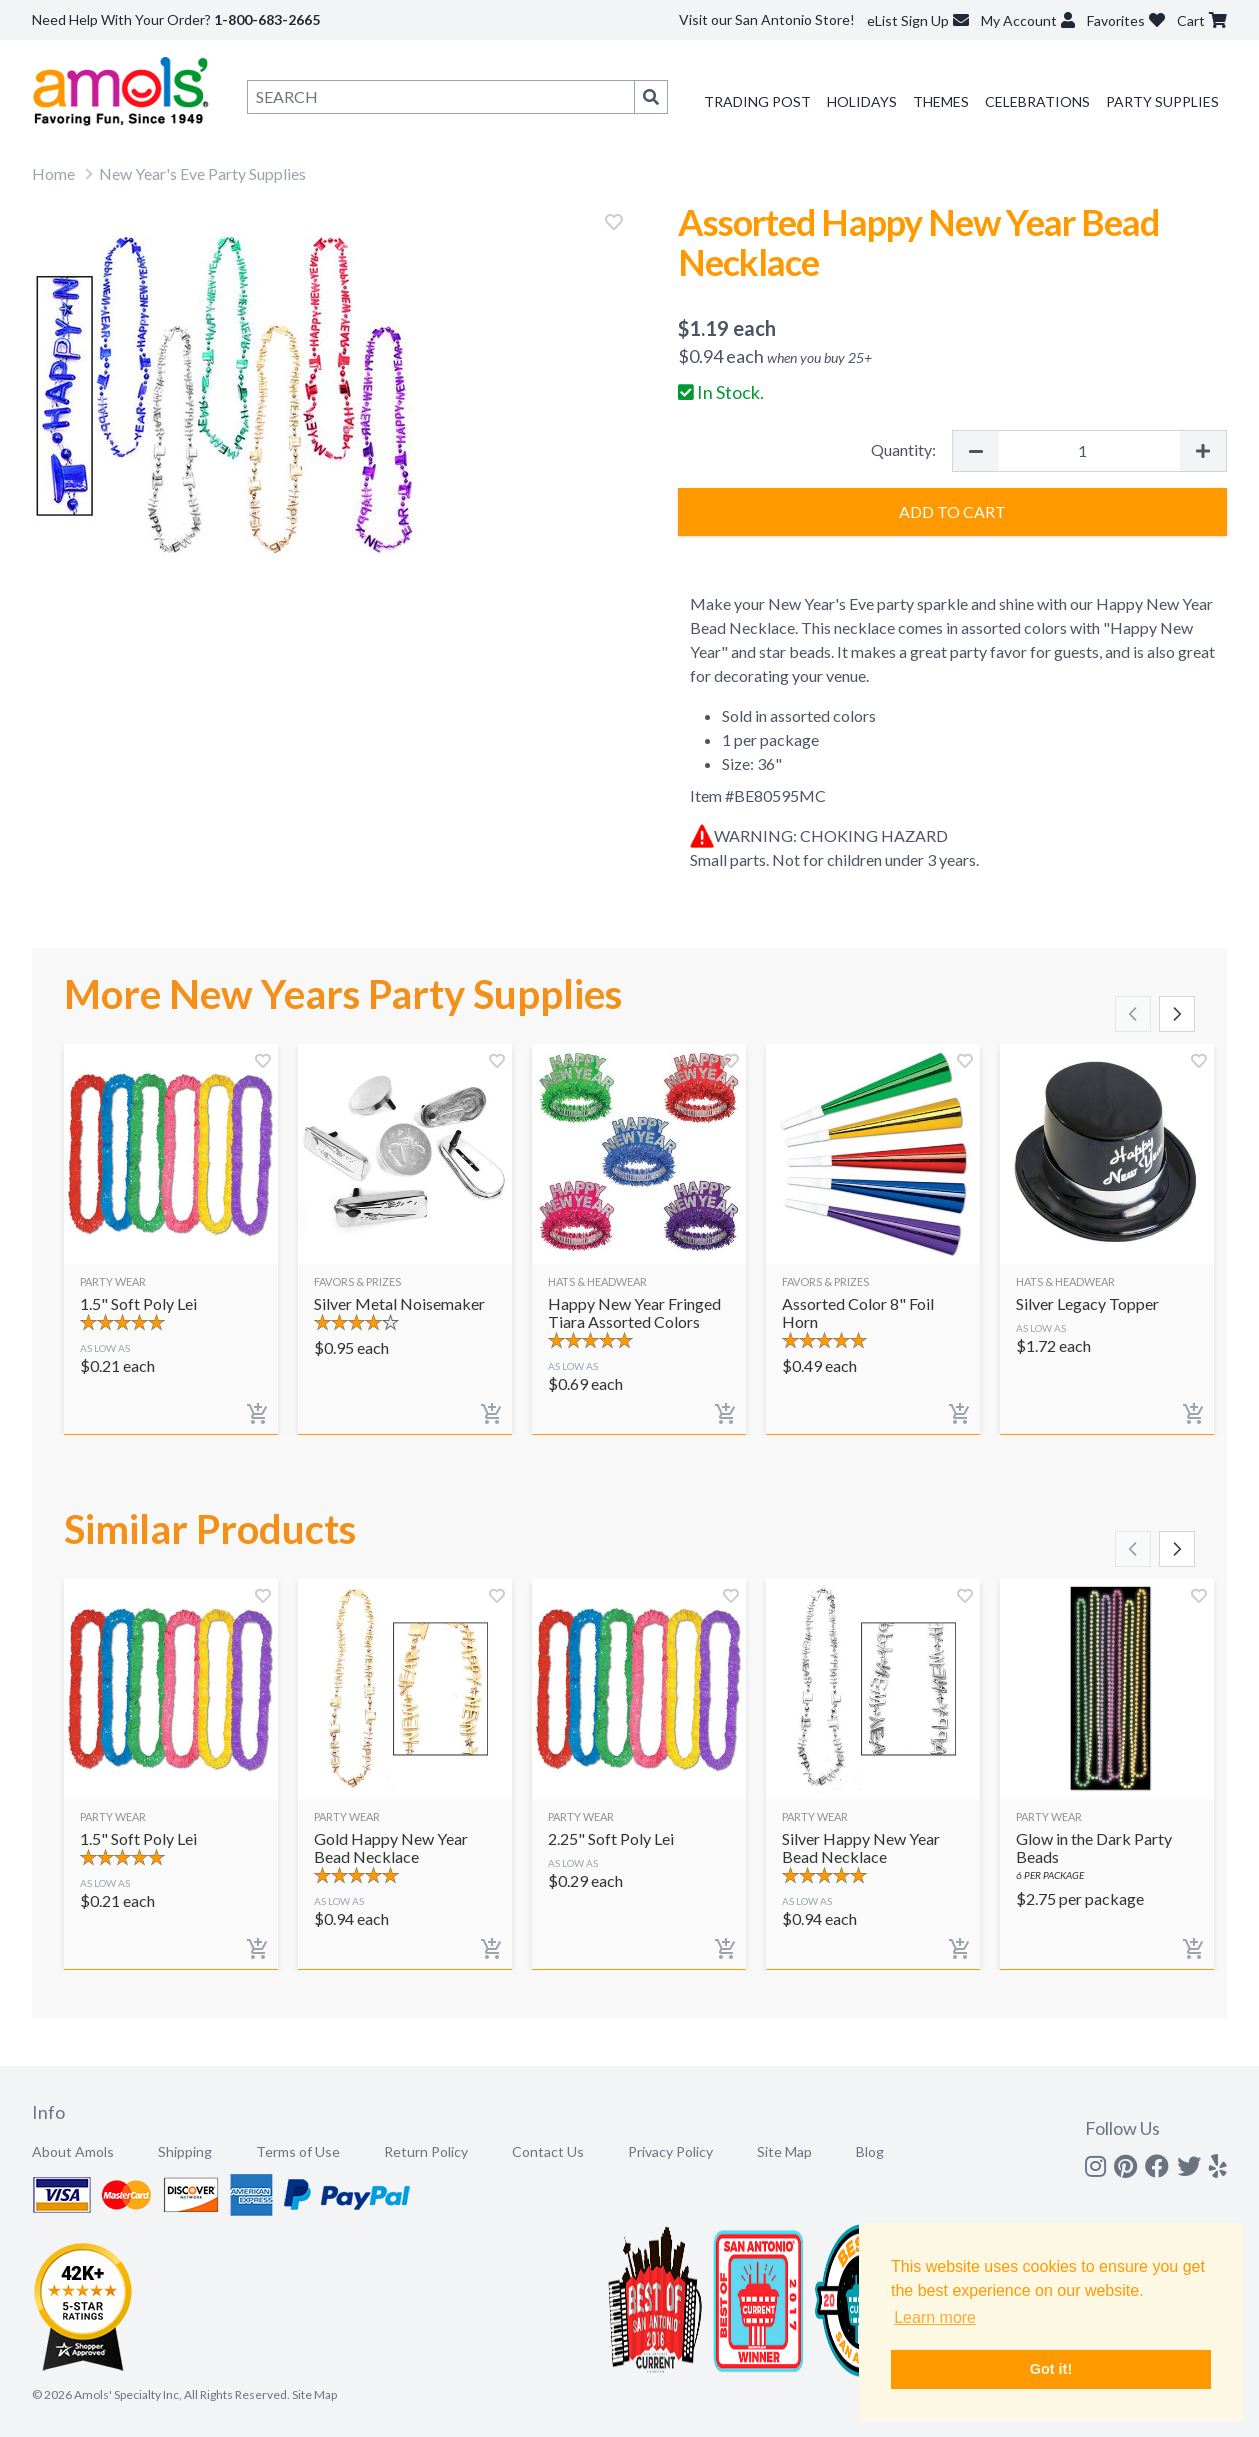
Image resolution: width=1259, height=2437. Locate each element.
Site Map (784, 2151)
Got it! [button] (1051, 2369)
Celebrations (1037, 101)
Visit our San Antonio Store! (767, 19)
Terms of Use (298, 2151)
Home (53, 173)
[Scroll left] (1133, 1014)
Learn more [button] (935, 2317)
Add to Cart (952, 511)
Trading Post (757, 101)
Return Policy (426, 2151)
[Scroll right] (1177, 1014)
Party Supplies (1162, 101)
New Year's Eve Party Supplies (202, 173)
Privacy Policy (670, 2151)
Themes (941, 101)
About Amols (73, 2151)
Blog (870, 2151)
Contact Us (548, 2151)
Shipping (185, 2151)
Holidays (862, 101)
